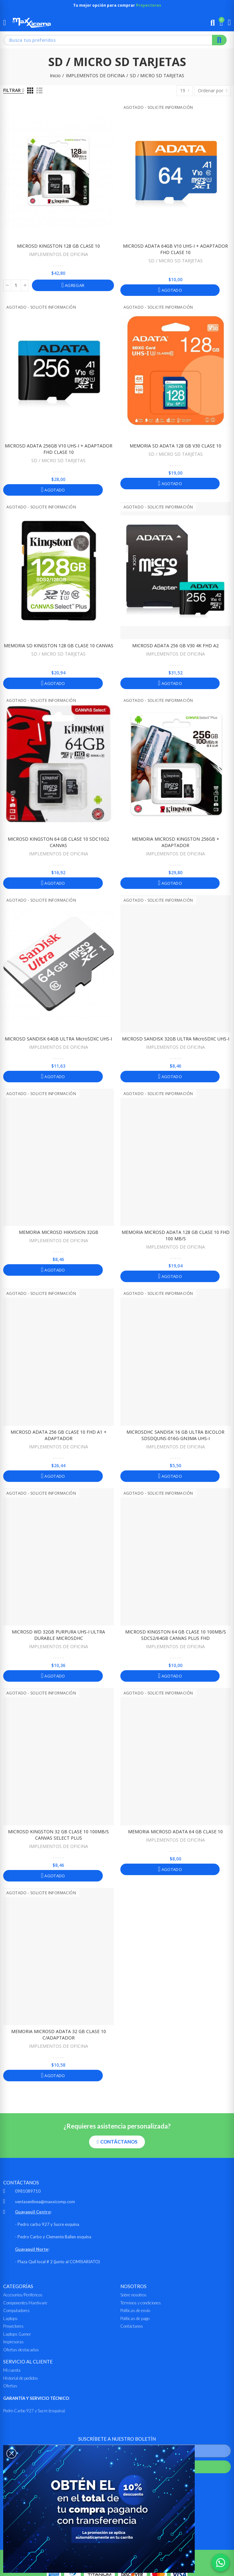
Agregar (74, 285)
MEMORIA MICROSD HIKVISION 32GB (58, 1232)
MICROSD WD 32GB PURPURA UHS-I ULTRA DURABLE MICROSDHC (58, 1635)
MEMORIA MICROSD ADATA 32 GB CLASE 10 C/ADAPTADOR (58, 2034)
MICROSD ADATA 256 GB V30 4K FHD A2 (175, 645)
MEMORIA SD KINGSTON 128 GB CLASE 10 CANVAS (58, 645)
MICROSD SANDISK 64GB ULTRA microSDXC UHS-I (58, 1039)
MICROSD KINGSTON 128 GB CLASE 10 (58, 246)
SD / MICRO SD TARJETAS (175, 261)
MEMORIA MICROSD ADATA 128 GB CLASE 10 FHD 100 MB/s (176, 1235)
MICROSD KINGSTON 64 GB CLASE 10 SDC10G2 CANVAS (58, 842)
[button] (117, 2142)
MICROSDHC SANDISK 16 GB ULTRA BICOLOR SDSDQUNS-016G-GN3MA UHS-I (175, 1435)
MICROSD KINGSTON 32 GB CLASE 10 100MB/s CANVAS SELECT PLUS (58, 1835)
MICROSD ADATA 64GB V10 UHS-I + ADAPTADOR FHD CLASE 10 (175, 249)
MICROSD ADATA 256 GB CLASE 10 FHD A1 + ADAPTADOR (59, 1435)
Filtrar (12, 90)
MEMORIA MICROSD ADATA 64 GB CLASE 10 (175, 1832)
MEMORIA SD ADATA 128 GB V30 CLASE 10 (175, 446)
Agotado (171, 290)
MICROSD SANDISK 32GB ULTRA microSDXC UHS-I (175, 1039)
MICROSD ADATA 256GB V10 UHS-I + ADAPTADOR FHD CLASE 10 (58, 449)
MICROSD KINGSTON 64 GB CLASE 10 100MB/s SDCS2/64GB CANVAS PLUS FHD (175, 1635)
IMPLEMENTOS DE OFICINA (58, 254)
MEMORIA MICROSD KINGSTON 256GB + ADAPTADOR (175, 842)
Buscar (219, 40)
